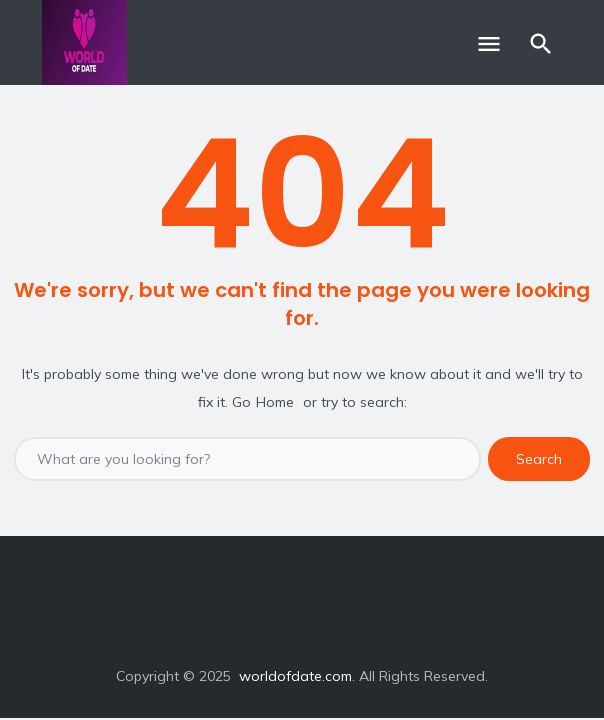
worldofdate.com (295, 676)
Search (539, 459)
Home (275, 402)
